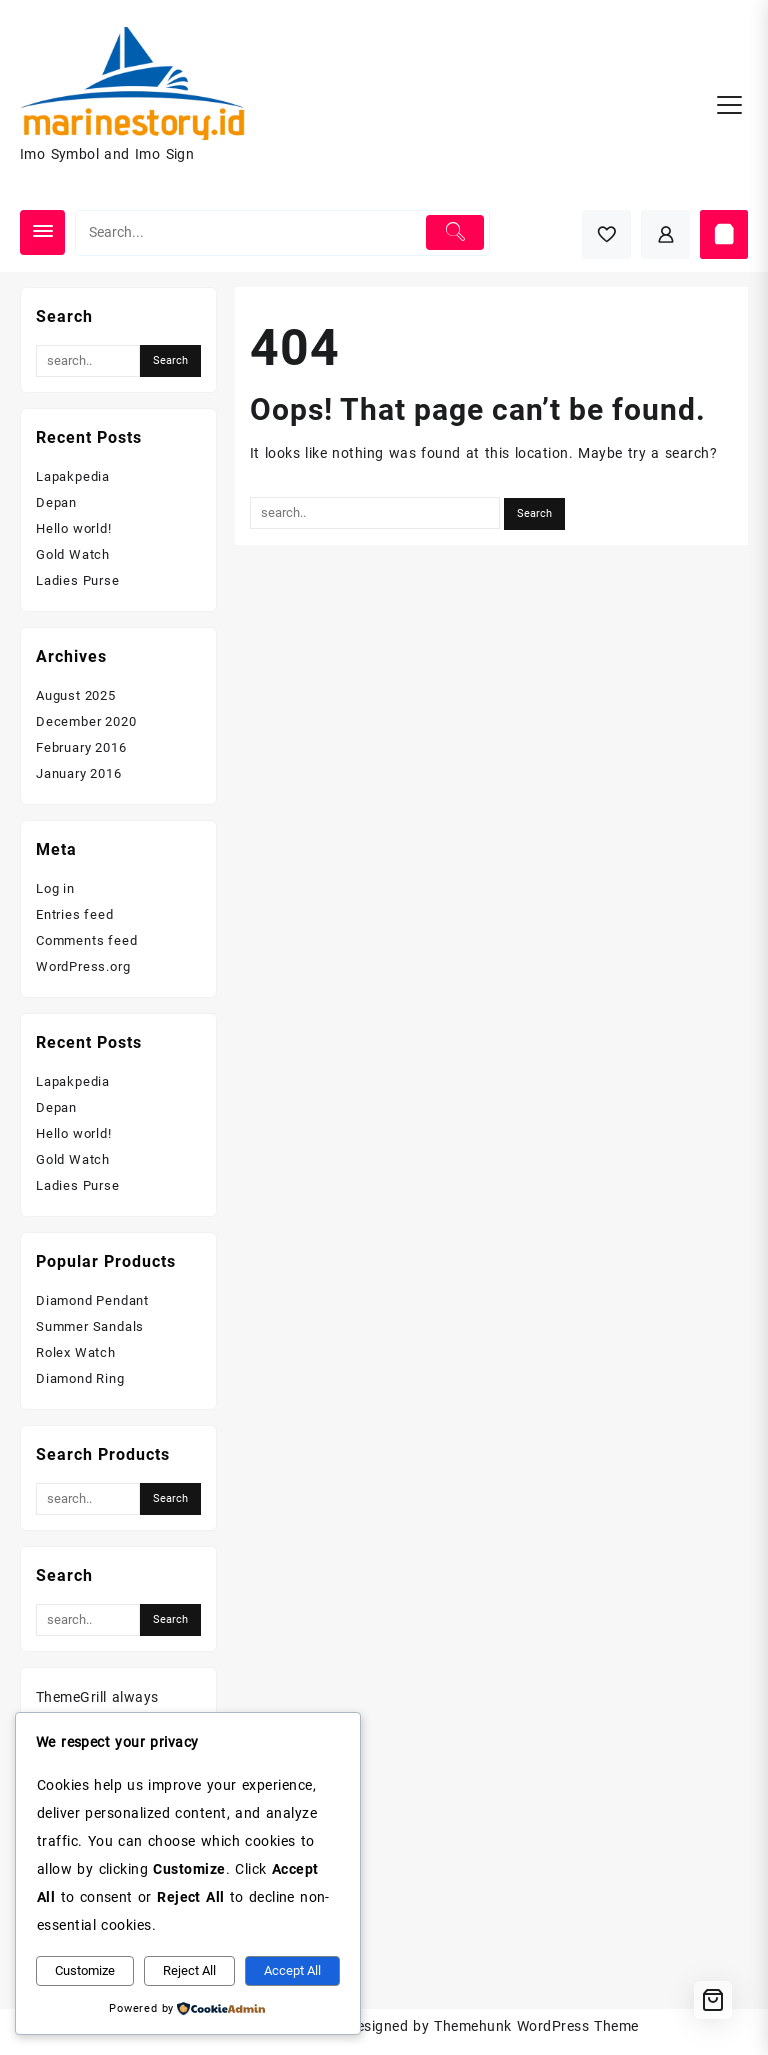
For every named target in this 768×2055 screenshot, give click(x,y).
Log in (55, 888)
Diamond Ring (80, 1378)
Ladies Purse (78, 580)
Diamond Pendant (92, 1300)
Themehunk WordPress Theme (536, 2026)
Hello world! (74, 528)
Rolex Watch (76, 1352)
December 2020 (86, 721)
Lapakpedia (73, 476)
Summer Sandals (90, 1326)
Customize (85, 1970)
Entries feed (75, 914)
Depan (56, 502)
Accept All (292, 1970)
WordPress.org (83, 966)
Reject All (189, 1970)
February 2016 (81, 747)
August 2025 (76, 695)
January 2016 (79, 773)
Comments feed (86, 940)
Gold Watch (73, 554)
